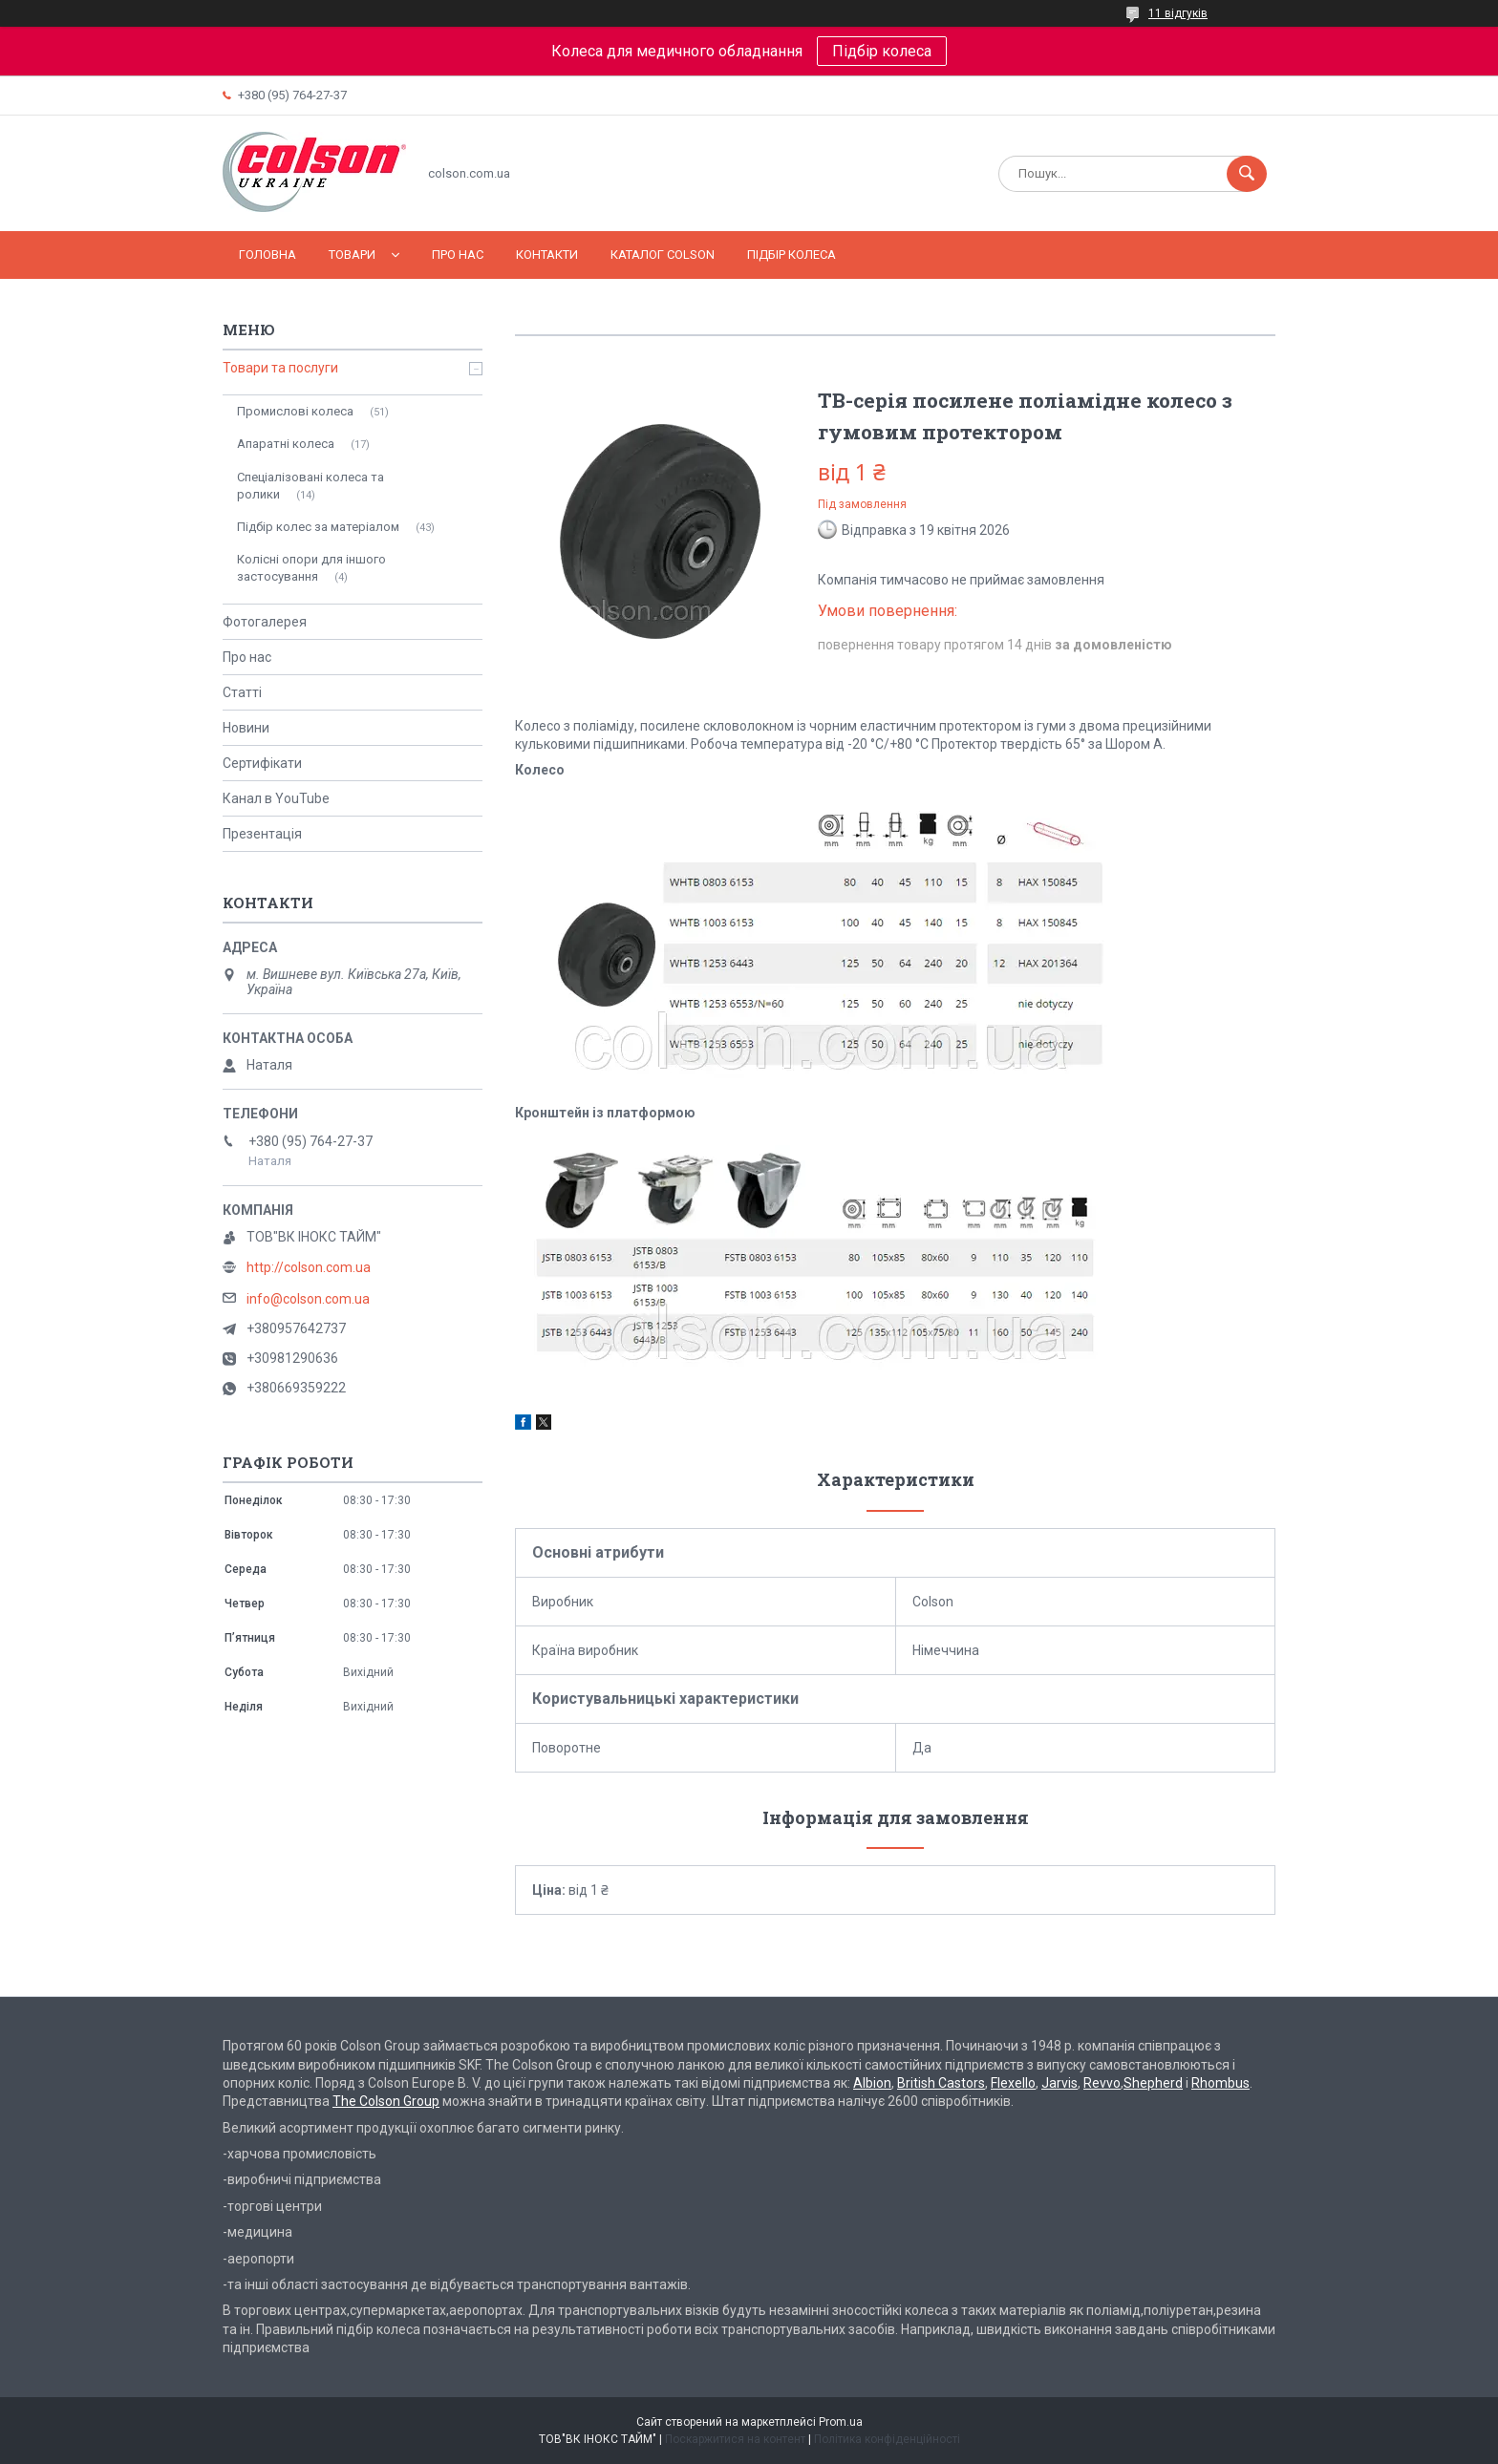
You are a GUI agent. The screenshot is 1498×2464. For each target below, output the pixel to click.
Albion (872, 2083)
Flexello (1013, 2083)
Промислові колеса (295, 411)
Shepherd (1153, 2083)
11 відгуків (1178, 13)
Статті (242, 692)
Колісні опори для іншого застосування (311, 568)
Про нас (457, 254)
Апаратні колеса (285, 443)
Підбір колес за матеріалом (318, 527)
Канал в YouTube (276, 798)
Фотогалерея (265, 621)
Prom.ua (841, 2422)
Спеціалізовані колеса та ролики (310, 485)
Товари (352, 254)
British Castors (941, 2083)
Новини (246, 727)
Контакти (547, 254)
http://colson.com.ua (308, 1267)
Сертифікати (262, 763)
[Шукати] (1247, 174)
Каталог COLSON (662, 254)
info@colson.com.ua (308, 1298)
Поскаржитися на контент (735, 2439)
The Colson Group (385, 2101)
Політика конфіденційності (887, 2439)
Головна (267, 254)
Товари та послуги (280, 367)
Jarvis (1059, 2083)
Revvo (1102, 2083)
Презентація (262, 833)
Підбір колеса (881, 51)
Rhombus (1220, 2083)
